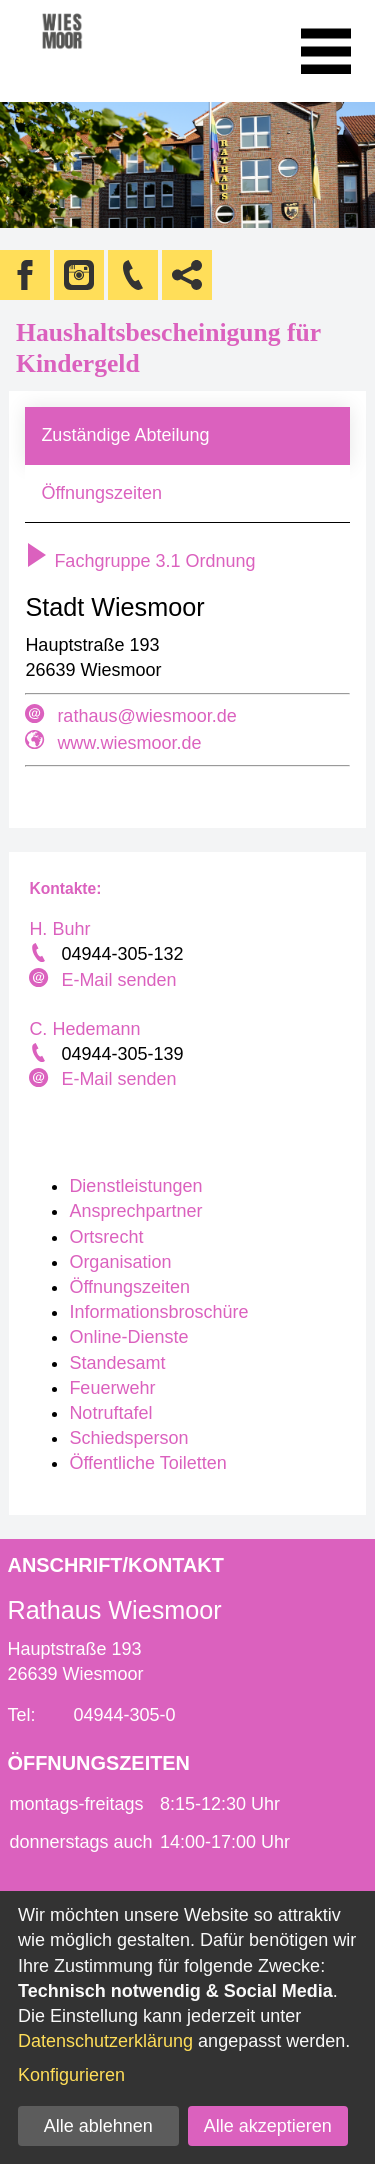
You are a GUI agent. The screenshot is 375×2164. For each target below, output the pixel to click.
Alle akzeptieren (268, 2126)
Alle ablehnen (98, 2126)
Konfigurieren (71, 2075)
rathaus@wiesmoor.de (146, 716)
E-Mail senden (118, 980)
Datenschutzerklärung (105, 2041)
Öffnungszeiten (101, 493)
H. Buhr (59, 929)
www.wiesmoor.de (129, 743)
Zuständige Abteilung (125, 435)
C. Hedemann (84, 1029)
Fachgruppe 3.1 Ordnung (140, 561)
